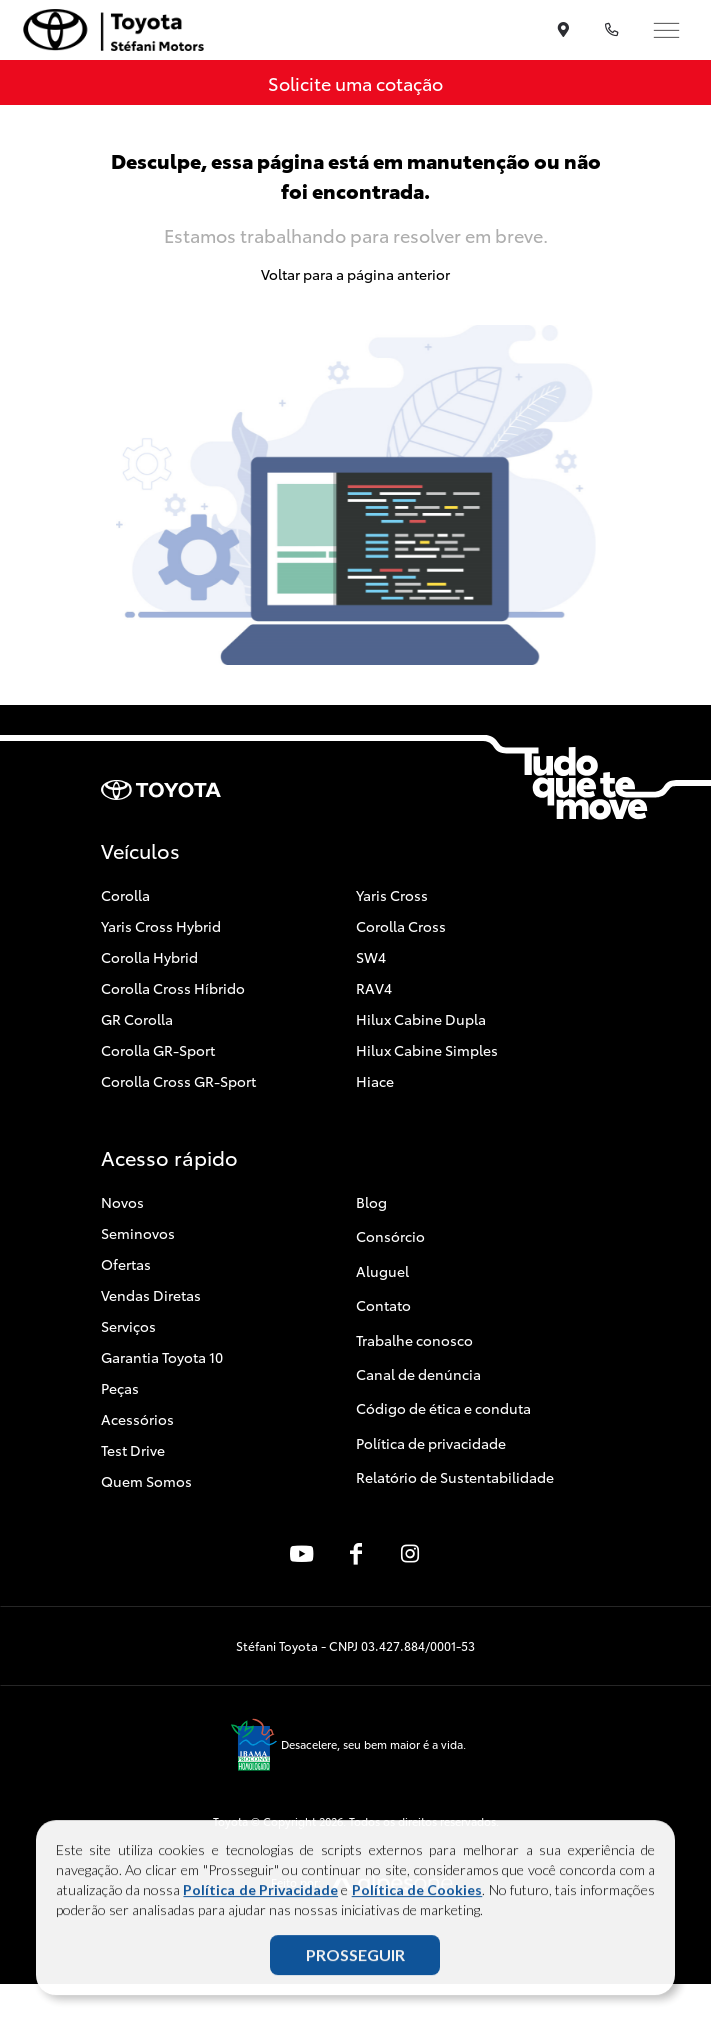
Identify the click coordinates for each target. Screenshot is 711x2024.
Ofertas (126, 1264)
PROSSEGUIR (355, 1959)
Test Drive (133, 1450)
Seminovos (138, 1233)
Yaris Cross (392, 895)
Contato (383, 1305)
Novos (122, 1202)
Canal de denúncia (418, 1374)
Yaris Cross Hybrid (161, 926)
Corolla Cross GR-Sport (178, 1081)
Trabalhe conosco (414, 1340)
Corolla (125, 895)
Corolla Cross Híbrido (173, 988)
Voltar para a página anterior (355, 274)
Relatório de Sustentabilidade (455, 1477)
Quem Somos (146, 1481)
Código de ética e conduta (443, 1408)
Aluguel (382, 1271)
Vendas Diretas (151, 1295)
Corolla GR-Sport (158, 1050)
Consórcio (390, 1236)
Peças (120, 1388)
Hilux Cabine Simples (427, 1050)
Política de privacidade (431, 1443)
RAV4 (374, 988)
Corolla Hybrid (149, 957)
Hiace (375, 1081)
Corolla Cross (401, 926)
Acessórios (137, 1419)
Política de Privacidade (260, 1894)
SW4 (371, 957)
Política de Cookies (417, 1894)
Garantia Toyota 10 (162, 1357)
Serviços (128, 1326)
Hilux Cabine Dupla (421, 1019)
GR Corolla (137, 1019)
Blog (371, 1202)
